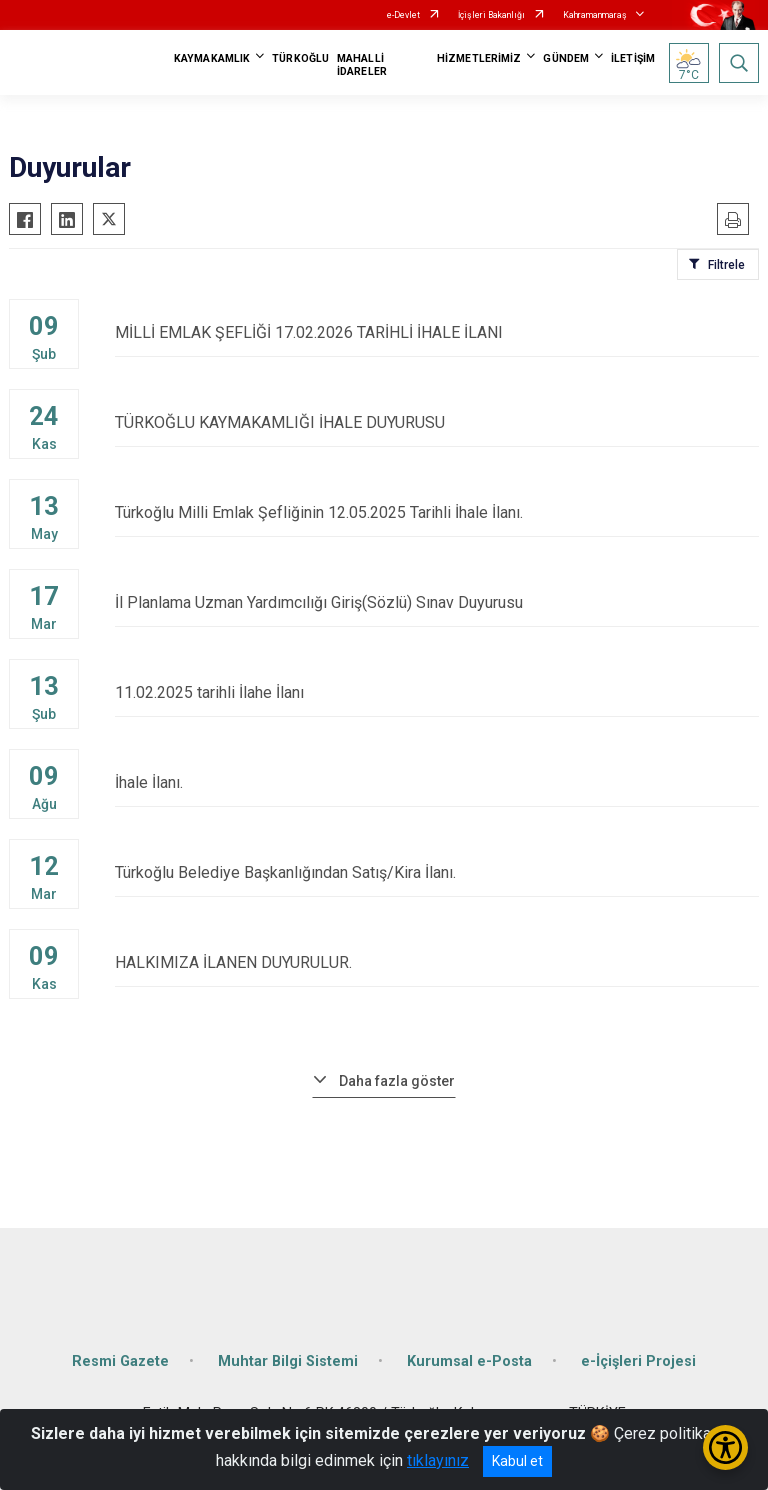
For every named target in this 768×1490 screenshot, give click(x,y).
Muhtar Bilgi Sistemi (288, 1361)
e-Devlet (403, 15)
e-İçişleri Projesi (638, 1361)
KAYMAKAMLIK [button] (212, 58)
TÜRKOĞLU (300, 58)
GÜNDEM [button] (566, 58)
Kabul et (517, 1461)
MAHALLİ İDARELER (362, 65)
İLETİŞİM (633, 58)
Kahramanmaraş (595, 15)
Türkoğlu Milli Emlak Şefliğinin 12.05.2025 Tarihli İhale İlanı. (437, 512)
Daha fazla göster (397, 1081)
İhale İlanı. (437, 782)
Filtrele (726, 265)
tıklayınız (438, 1460)
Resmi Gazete (120, 1361)
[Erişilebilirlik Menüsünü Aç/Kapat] (725, 1447)
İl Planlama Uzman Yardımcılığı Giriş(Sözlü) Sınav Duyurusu (437, 602)
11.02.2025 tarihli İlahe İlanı (437, 692)
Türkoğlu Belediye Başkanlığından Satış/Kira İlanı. (437, 872)
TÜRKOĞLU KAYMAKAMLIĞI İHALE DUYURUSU (437, 422)
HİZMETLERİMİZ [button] (479, 58)
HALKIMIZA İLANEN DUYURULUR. (437, 962)
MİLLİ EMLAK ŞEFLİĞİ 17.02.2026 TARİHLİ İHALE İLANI (437, 332)
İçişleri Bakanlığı (491, 15)
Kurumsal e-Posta (469, 1361)
